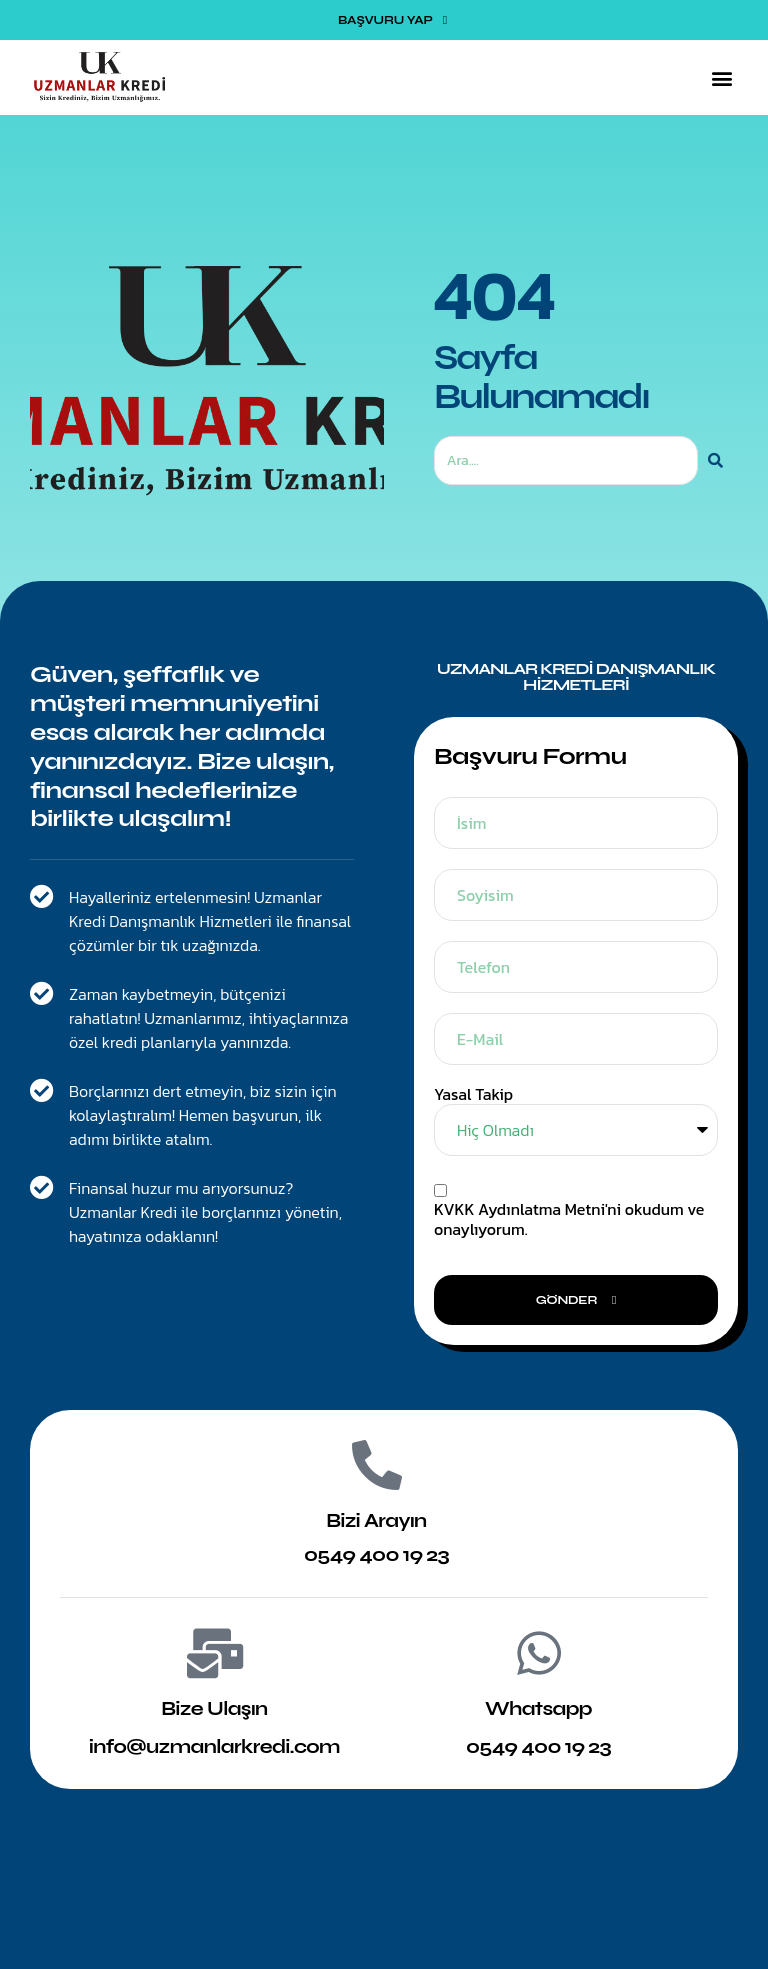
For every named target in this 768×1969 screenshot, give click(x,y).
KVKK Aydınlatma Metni (519, 1209)
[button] (721, 77)
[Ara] (715, 460)
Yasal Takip (473, 1094)
